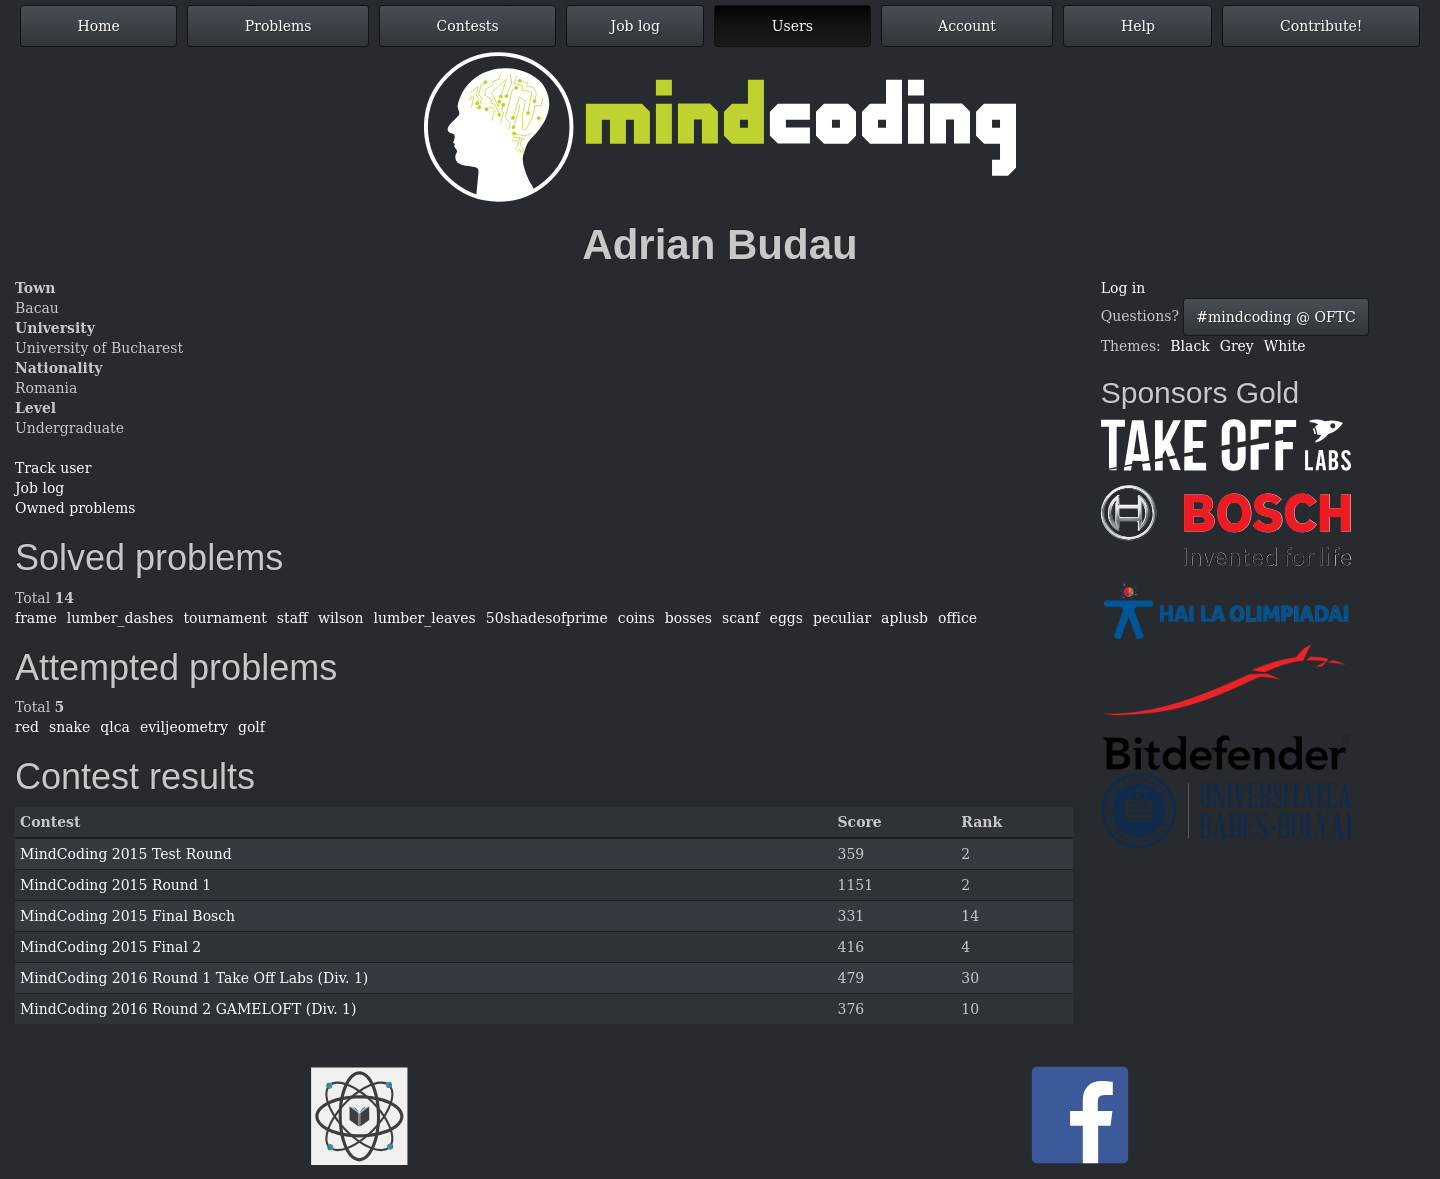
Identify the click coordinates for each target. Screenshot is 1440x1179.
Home (99, 26)
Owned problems (75, 508)
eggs (786, 618)
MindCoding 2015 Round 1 (115, 885)
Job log (635, 26)
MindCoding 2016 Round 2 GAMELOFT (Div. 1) (188, 1009)
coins (636, 618)
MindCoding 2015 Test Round (126, 854)
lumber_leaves (425, 618)
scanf (741, 618)
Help (1138, 26)
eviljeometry (184, 727)
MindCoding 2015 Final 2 (110, 947)
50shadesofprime (547, 618)
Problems (278, 26)
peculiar (842, 618)
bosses (688, 618)
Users (792, 26)
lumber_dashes (120, 618)
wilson (341, 618)
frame (36, 618)
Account (967, 26)
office (957, 618)
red (27, 727)
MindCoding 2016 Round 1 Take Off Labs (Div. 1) (194, 978)
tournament (224, 618)
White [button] (1285, 346)
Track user (53, 468)
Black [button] (1189, 346)
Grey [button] (1237, 346)
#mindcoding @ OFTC (1275, 317)
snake (69, 727)
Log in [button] (1123, 288)
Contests (468, 26)
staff (292, 618)
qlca (115, 727)
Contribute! (1321, 26)
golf (251, 727)
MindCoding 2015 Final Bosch (127, 916)
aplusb (904, 618)
